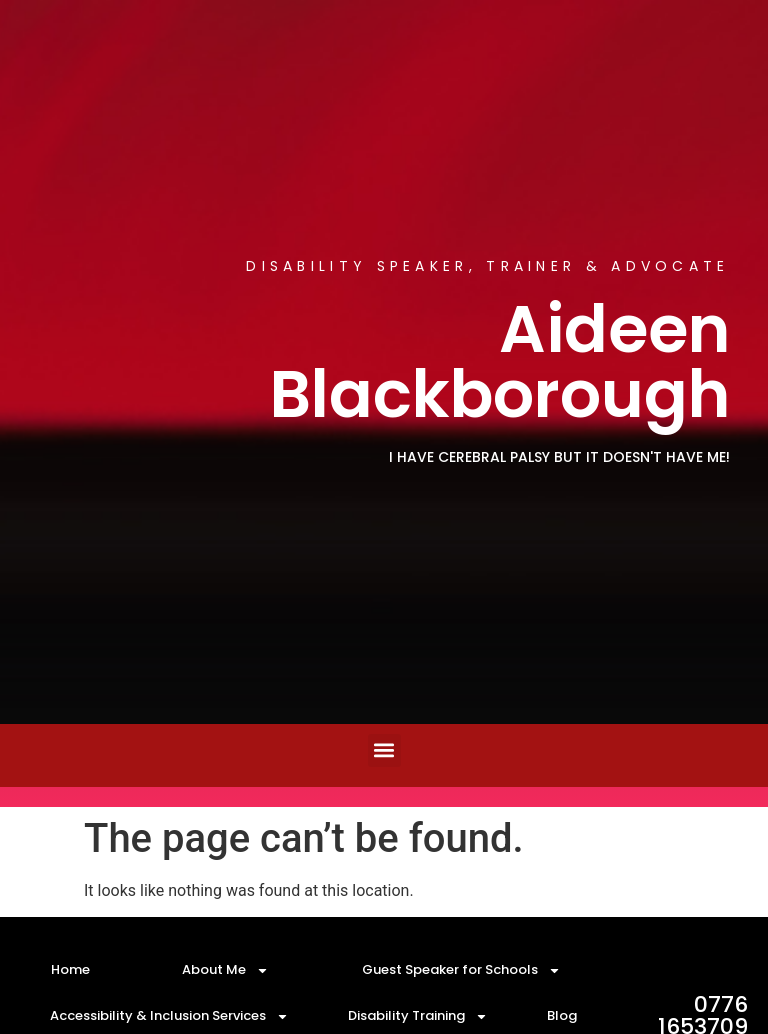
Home (70, 969)
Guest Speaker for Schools (461, 970)
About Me (225, 970)
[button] (384, 750)
